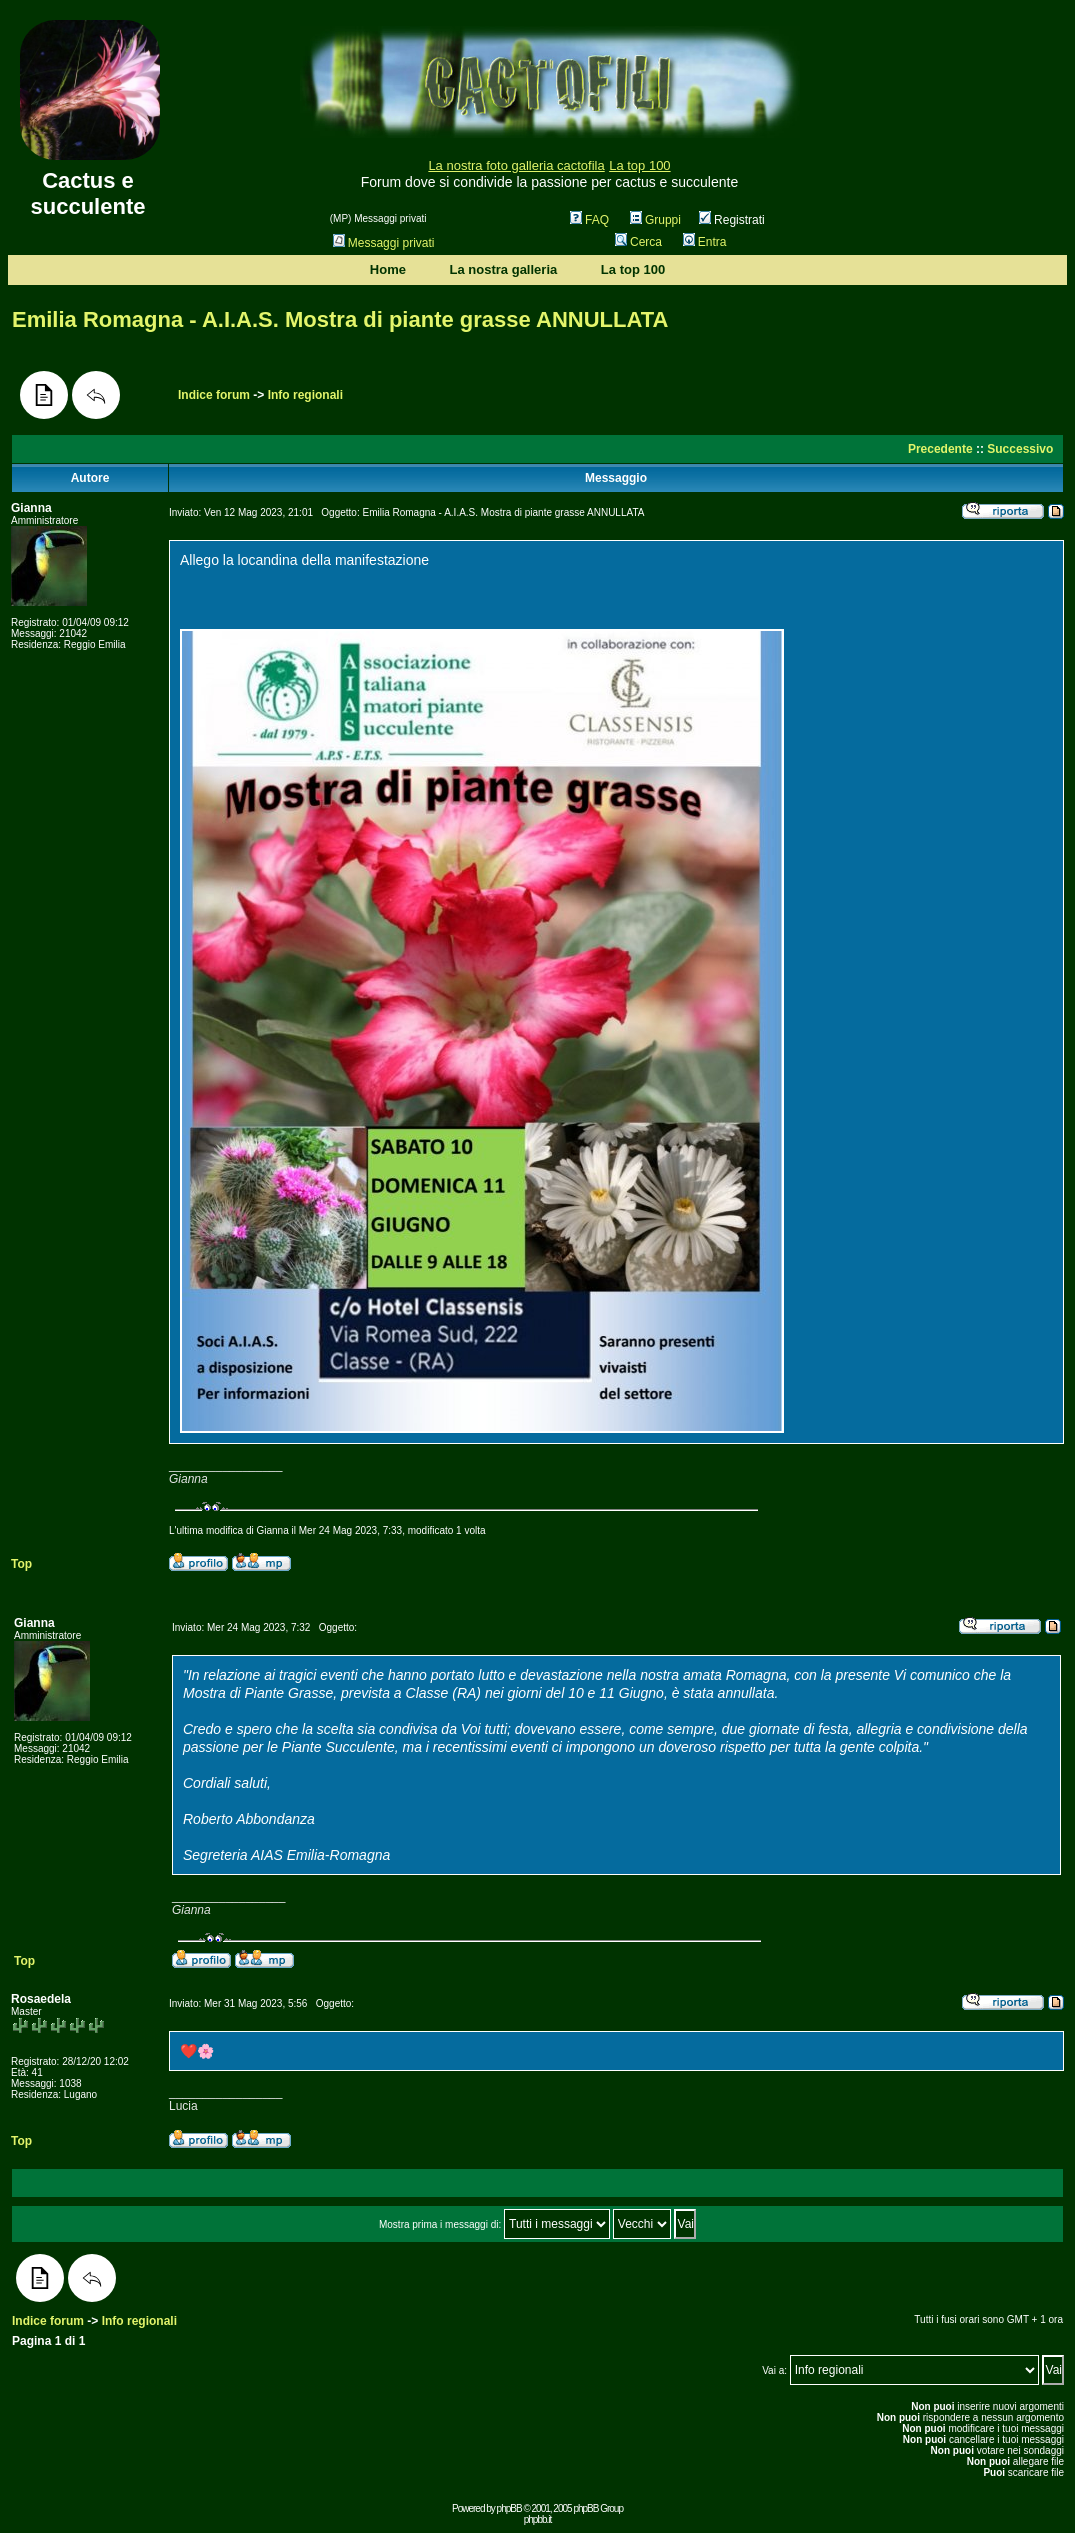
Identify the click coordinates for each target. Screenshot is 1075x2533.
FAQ (589, 220)
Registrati (732, 220)
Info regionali (305, 395)
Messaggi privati (384, 243)
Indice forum (214, 395)
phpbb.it (538, 2519)
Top (21, 1564)
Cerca (638, 242)
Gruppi (655, 220)
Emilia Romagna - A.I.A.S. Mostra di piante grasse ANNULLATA (340, 319)
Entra (705, 242)
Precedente (940, 449)
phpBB (509, 2508)
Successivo (1020, 449)
